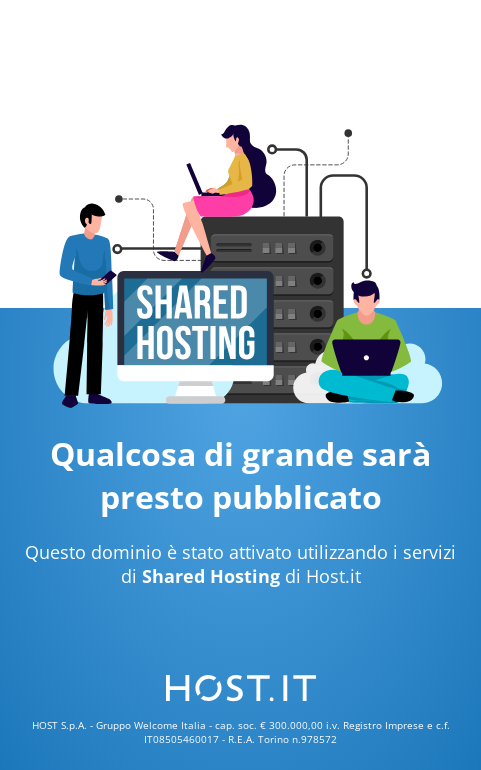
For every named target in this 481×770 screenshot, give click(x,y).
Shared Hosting (211, 576)
